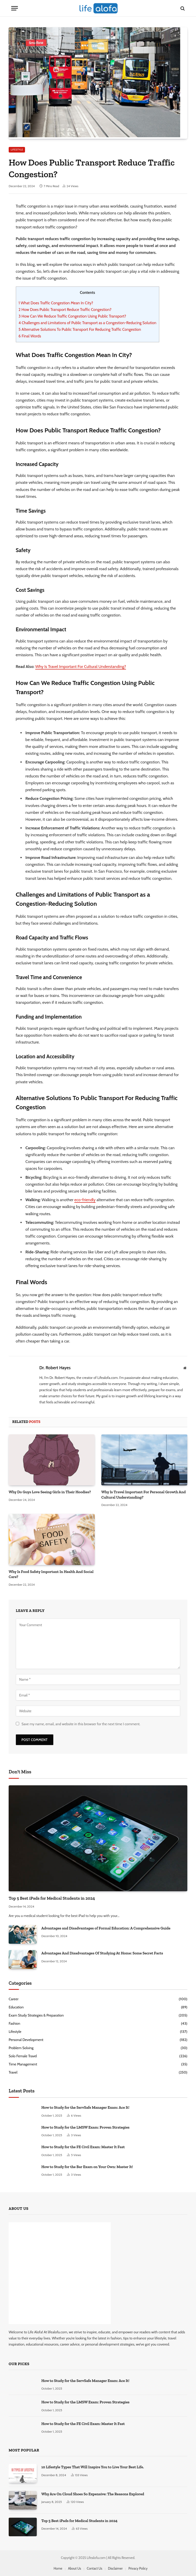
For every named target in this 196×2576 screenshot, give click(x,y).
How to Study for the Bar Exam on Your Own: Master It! (87, 2166)
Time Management (23, 2064)
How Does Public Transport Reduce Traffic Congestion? (65, 309)
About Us (74, 2568)
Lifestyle (17, 149)
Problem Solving (21, 2048)
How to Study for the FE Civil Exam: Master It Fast (83, 2147)
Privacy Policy (138, 2568)
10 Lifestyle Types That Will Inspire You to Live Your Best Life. (92, 2467)
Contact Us (94, 2568)
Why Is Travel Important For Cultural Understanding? (80, 666)
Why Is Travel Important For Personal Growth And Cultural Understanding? (143, 1494)
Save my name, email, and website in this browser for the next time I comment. (80, 1724)
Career (13, 1999)
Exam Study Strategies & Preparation (36, 2015)
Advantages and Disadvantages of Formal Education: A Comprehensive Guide (105, 1928)
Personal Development (26, 2039)
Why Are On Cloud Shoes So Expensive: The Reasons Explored (92, 2494)
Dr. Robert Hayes (55, 1367)
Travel (13, 2072)
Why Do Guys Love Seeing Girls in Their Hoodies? (50, 1492)
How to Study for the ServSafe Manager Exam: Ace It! (85, 2107)
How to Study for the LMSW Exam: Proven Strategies (85, 2127)
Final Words (30, 336)
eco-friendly (84, 1199)
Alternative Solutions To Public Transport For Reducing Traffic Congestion (80, 329)
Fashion (14, 2023)
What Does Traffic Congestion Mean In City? (56, 302)
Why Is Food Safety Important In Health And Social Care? (51, 1574)
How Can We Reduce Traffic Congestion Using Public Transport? (72, 316)
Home (58, 2568)
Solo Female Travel (23, 2056)
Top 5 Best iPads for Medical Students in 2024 (52, 1898)
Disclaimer (115, 2568)
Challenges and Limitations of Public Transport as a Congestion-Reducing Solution (87, 322)
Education (16, 2007)
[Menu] (14, 8)
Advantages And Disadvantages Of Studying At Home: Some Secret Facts (102, 1953)
